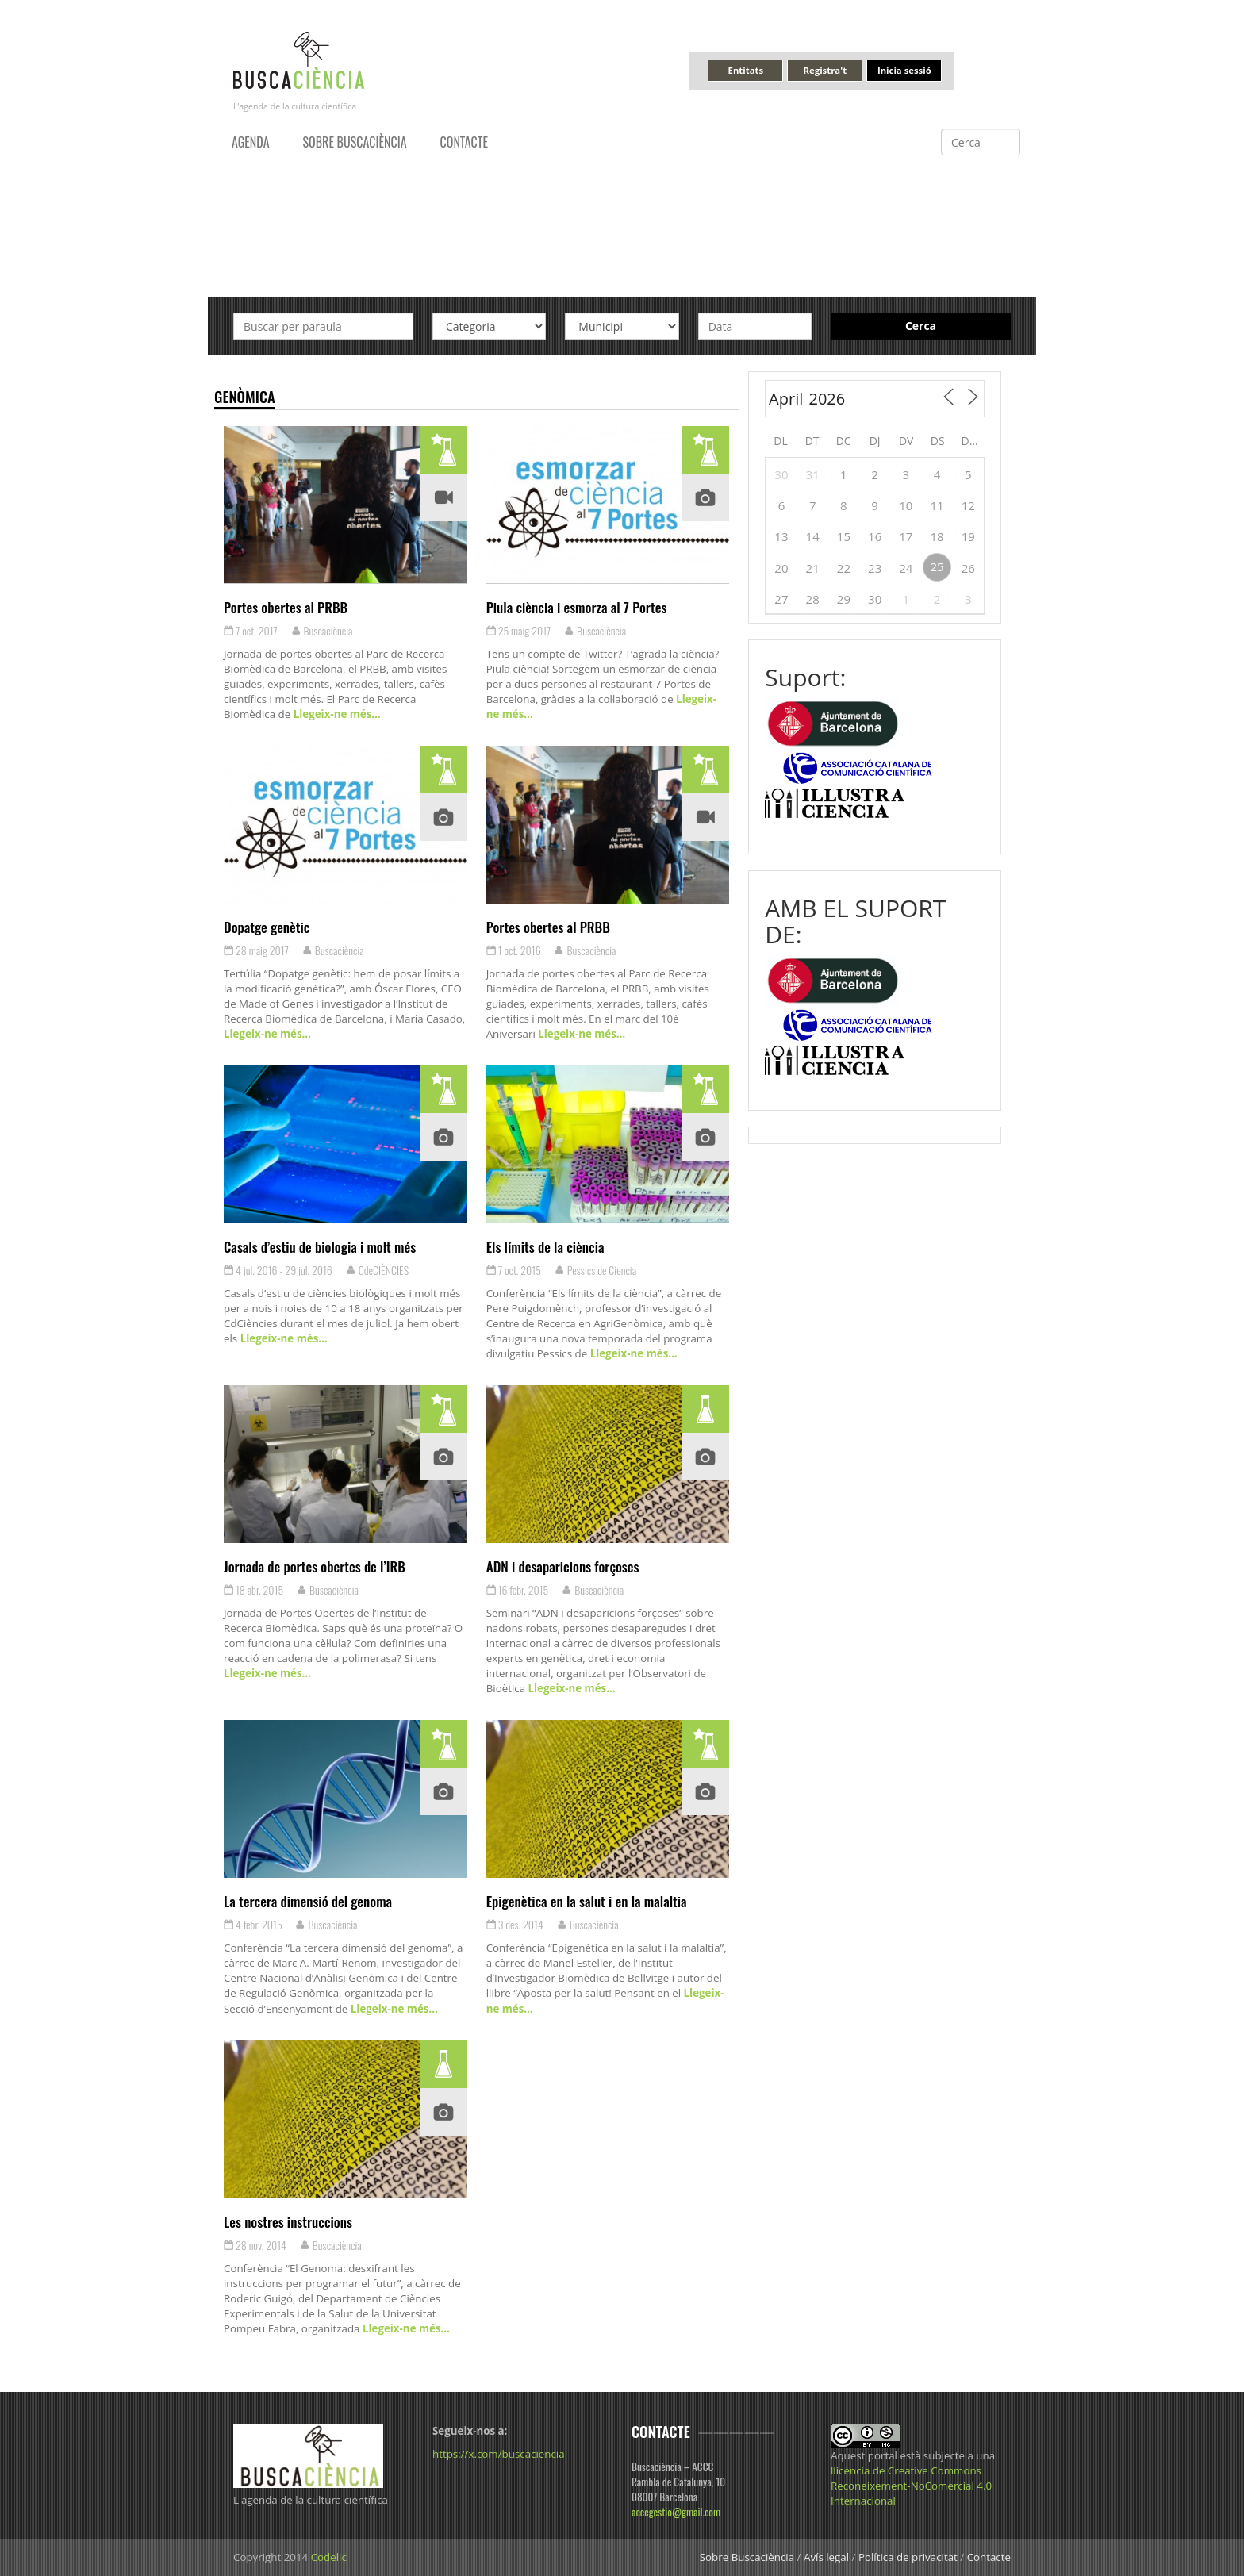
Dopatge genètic (266, 926)
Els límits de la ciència (545, 1246)
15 (843, 536)
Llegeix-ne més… (335, 714)
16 (874, 536)
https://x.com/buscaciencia (498, 2454)
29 (843, 599)
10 (905, 505)
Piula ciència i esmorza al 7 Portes (576, 607)
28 (813, 599)
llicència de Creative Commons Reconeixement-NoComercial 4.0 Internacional (911, 2485)
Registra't (825, 70)
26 (968, 568)
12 (968, 505)
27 (781, 599)
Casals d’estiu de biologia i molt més (320, 1246)
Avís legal (826, 2557)
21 (813, 568)
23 (874, 568)
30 (781, 474)
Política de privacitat (908, 2557)
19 (968, 536)
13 (781, 536)
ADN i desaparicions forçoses (562, 1566)
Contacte (464, 142)
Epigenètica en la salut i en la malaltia (586, 1901)
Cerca (920, 325)
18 (937, 536)
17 (905, 536)
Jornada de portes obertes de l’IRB (314, 1566)
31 (813, 474)
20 (781, 568)
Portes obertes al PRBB (285, 607)
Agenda (251, 142)
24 (905, 568)
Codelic (329, 2557)
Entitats (745, 70)
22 (843, 568)
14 (813, 536)
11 (937, 505)
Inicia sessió (904, 70)
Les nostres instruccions (288, 2221)
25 (937, 566)
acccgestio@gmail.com (676, 2512)
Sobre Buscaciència (355, 142)
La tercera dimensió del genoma (308, 1901)
